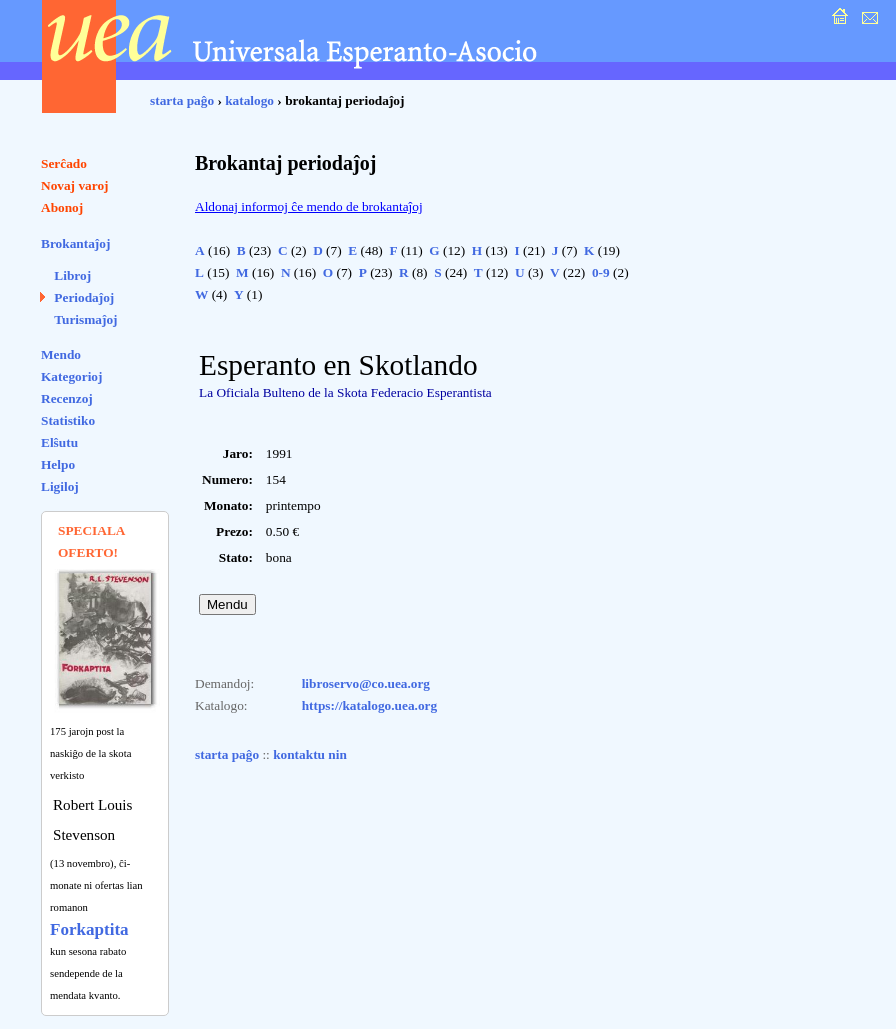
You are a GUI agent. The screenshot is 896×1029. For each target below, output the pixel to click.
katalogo (249, 100)
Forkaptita (89, 929)
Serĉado (64, 163)
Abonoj (62, 207)
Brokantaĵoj (75, 243)
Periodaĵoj (84, 297)
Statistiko (68, 420)
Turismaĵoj (85, 319)
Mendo (61, 354)
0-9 (601, 272)
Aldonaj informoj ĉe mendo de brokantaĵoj (309, 206)
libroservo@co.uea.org (366, 683)
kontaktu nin (310, 754)
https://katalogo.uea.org (370, 705)
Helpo (58, 464)
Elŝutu (59, 442)
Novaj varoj (75, 185)
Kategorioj (71, 376)
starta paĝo (182, 100)
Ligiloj (60, 486)
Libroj (72, 275)
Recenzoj (67, 398)
